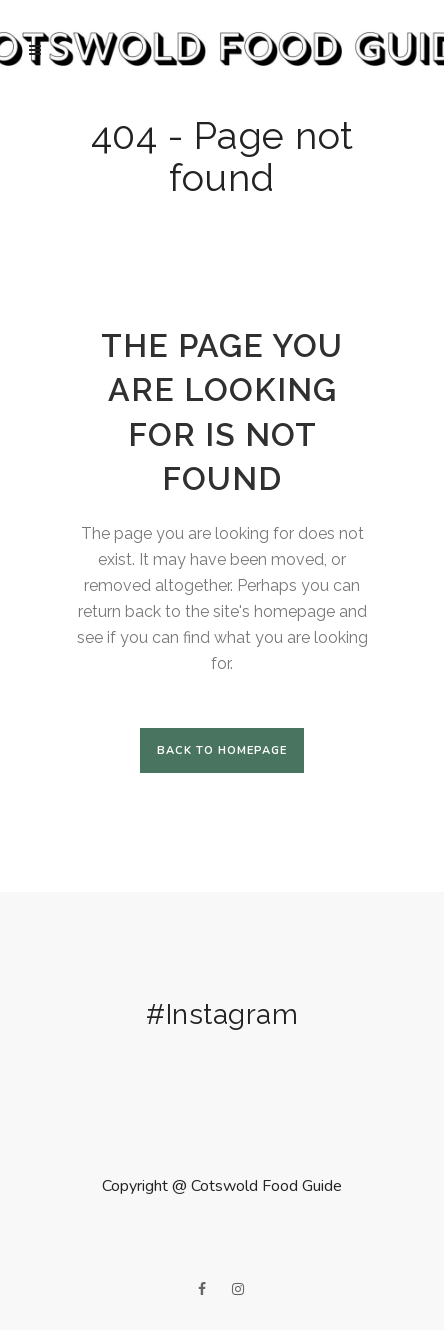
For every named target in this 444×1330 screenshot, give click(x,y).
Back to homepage (222, 750)
